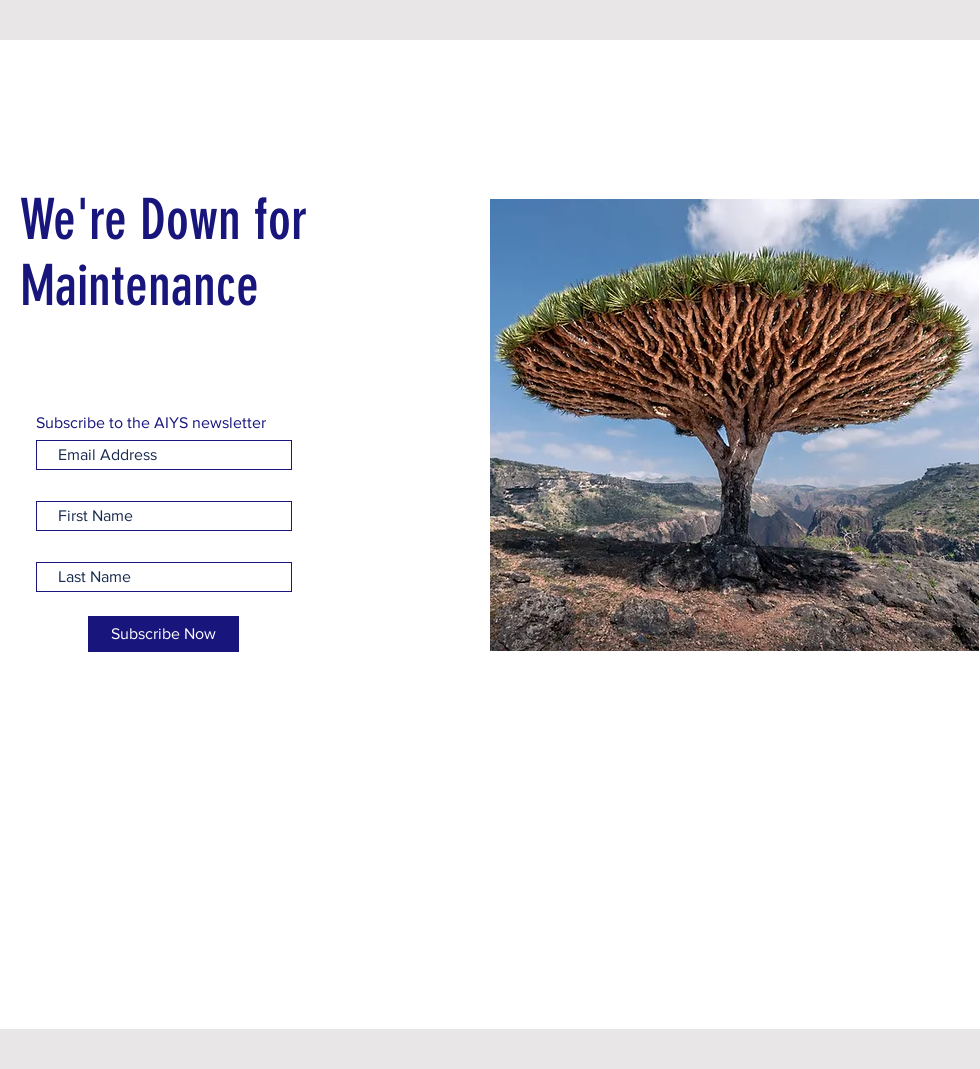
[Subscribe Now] (163, 634)
